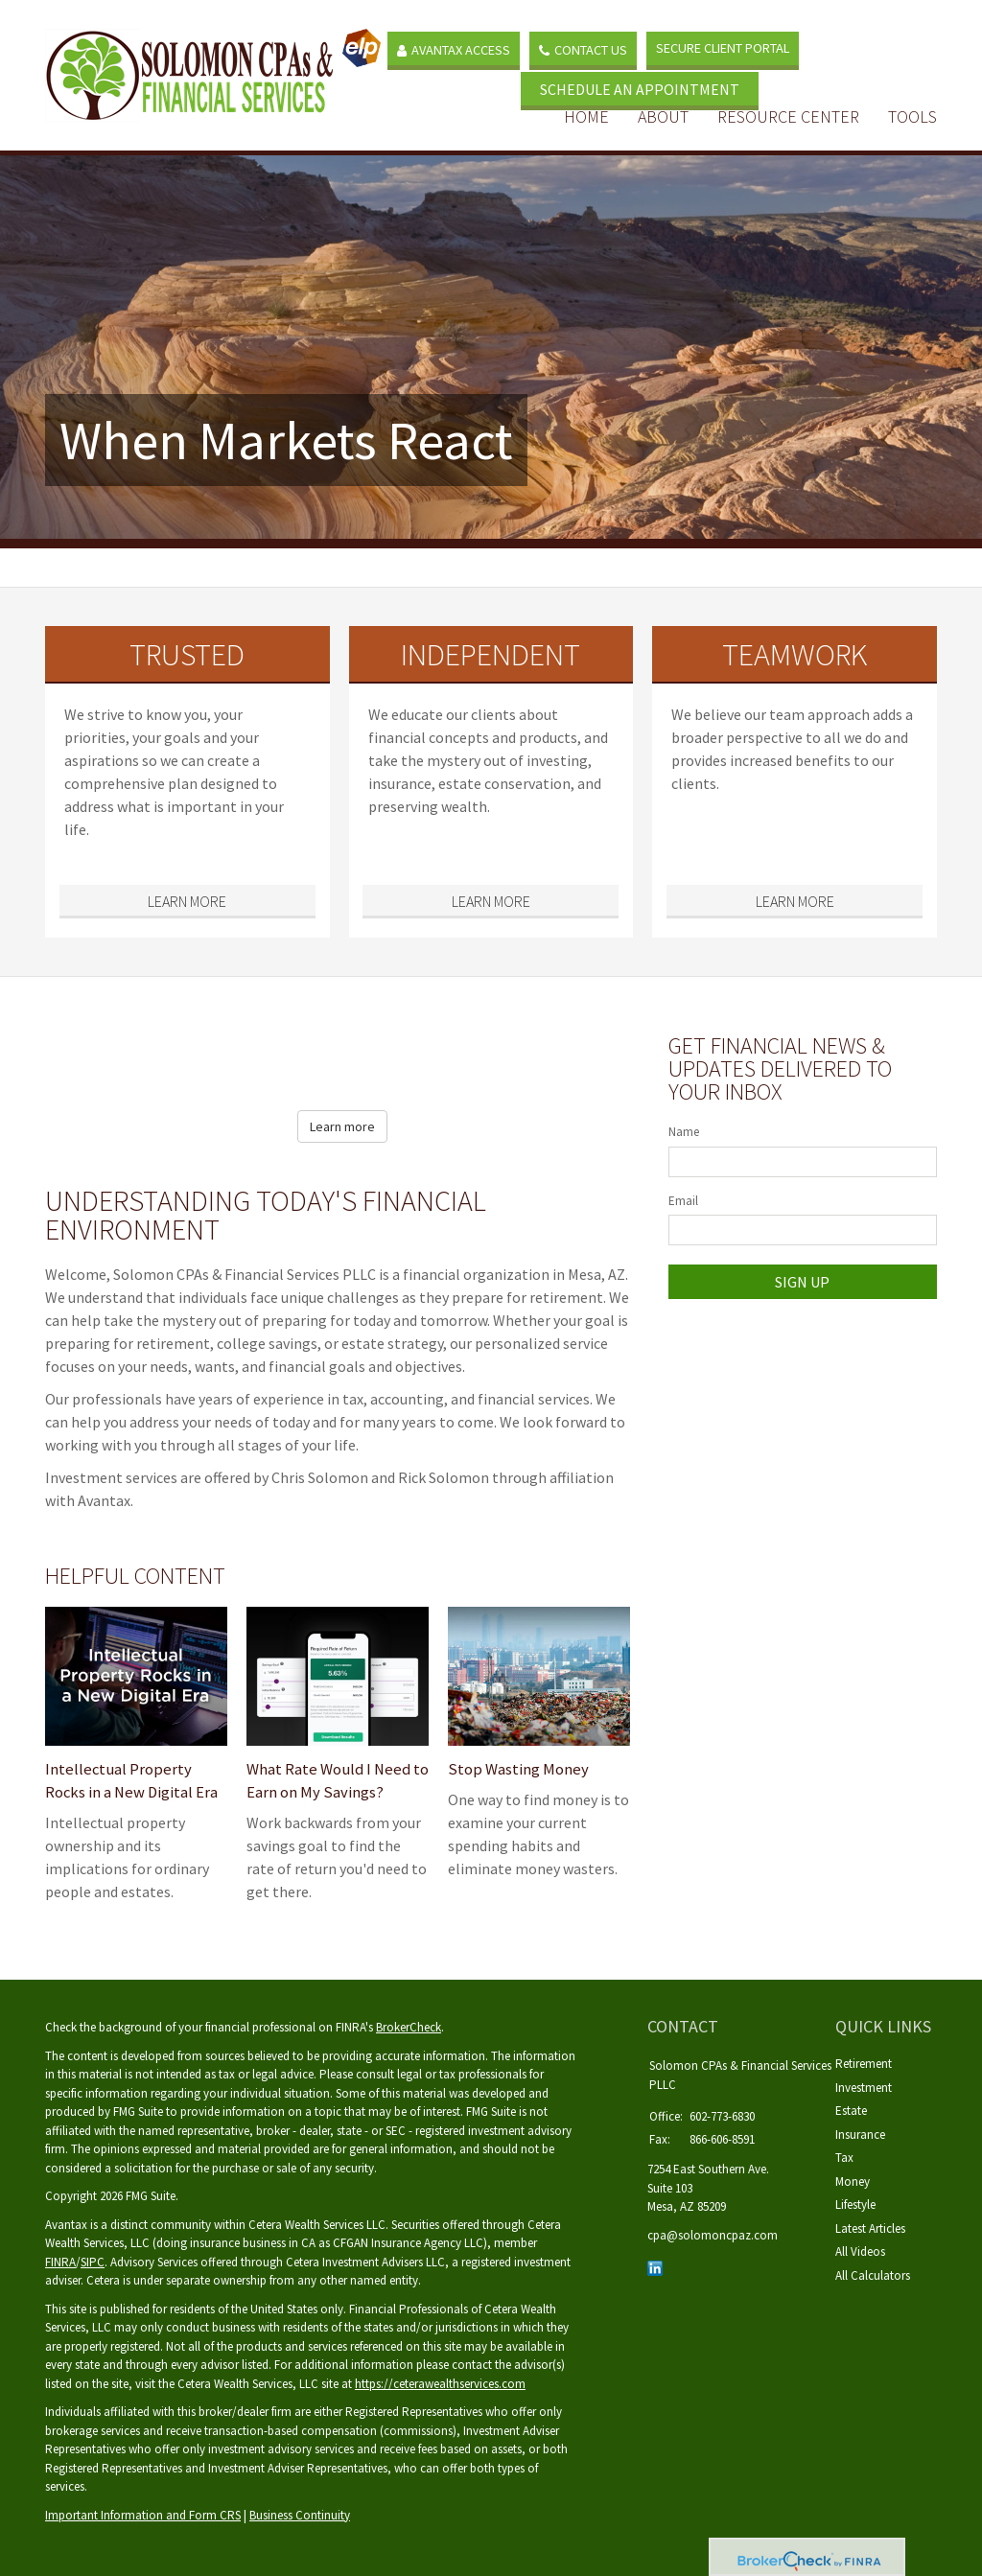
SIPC (93, 2262)
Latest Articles (870, 2228)
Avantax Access (456, 47)
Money (852, 2181)
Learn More (187, 901)
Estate (851, 2110)
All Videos (860, 2251)
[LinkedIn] (655, 2267)
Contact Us (586, 47)
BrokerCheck (408, 2027)
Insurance (860, 2134)
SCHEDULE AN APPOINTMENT (663, 84)
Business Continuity (299, 2515)
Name (683, 1132)
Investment (863, 2087)
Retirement (863, 2063)
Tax (844, 2157)
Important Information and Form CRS (143, 2515)
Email (683, 1201)
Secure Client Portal (725, 46)
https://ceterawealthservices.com (440, 2384)
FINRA (60, 2262)
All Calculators (872, 2275)
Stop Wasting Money (515, 1768)
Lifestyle (855, 2204)
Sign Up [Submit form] (802, 1281)
